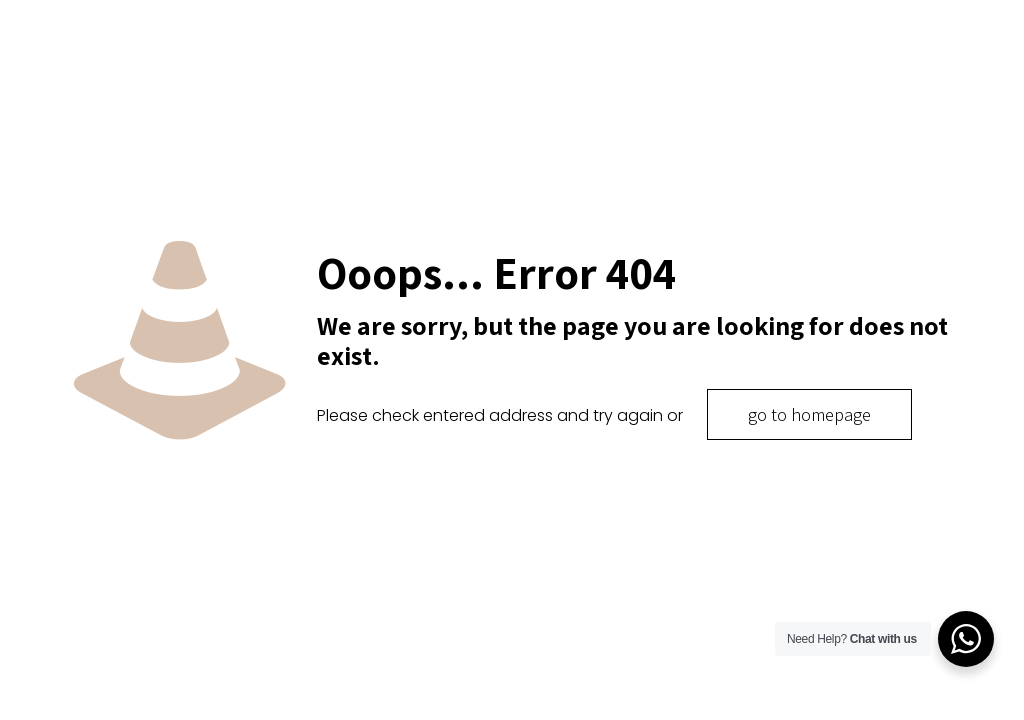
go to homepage (809, 414)
